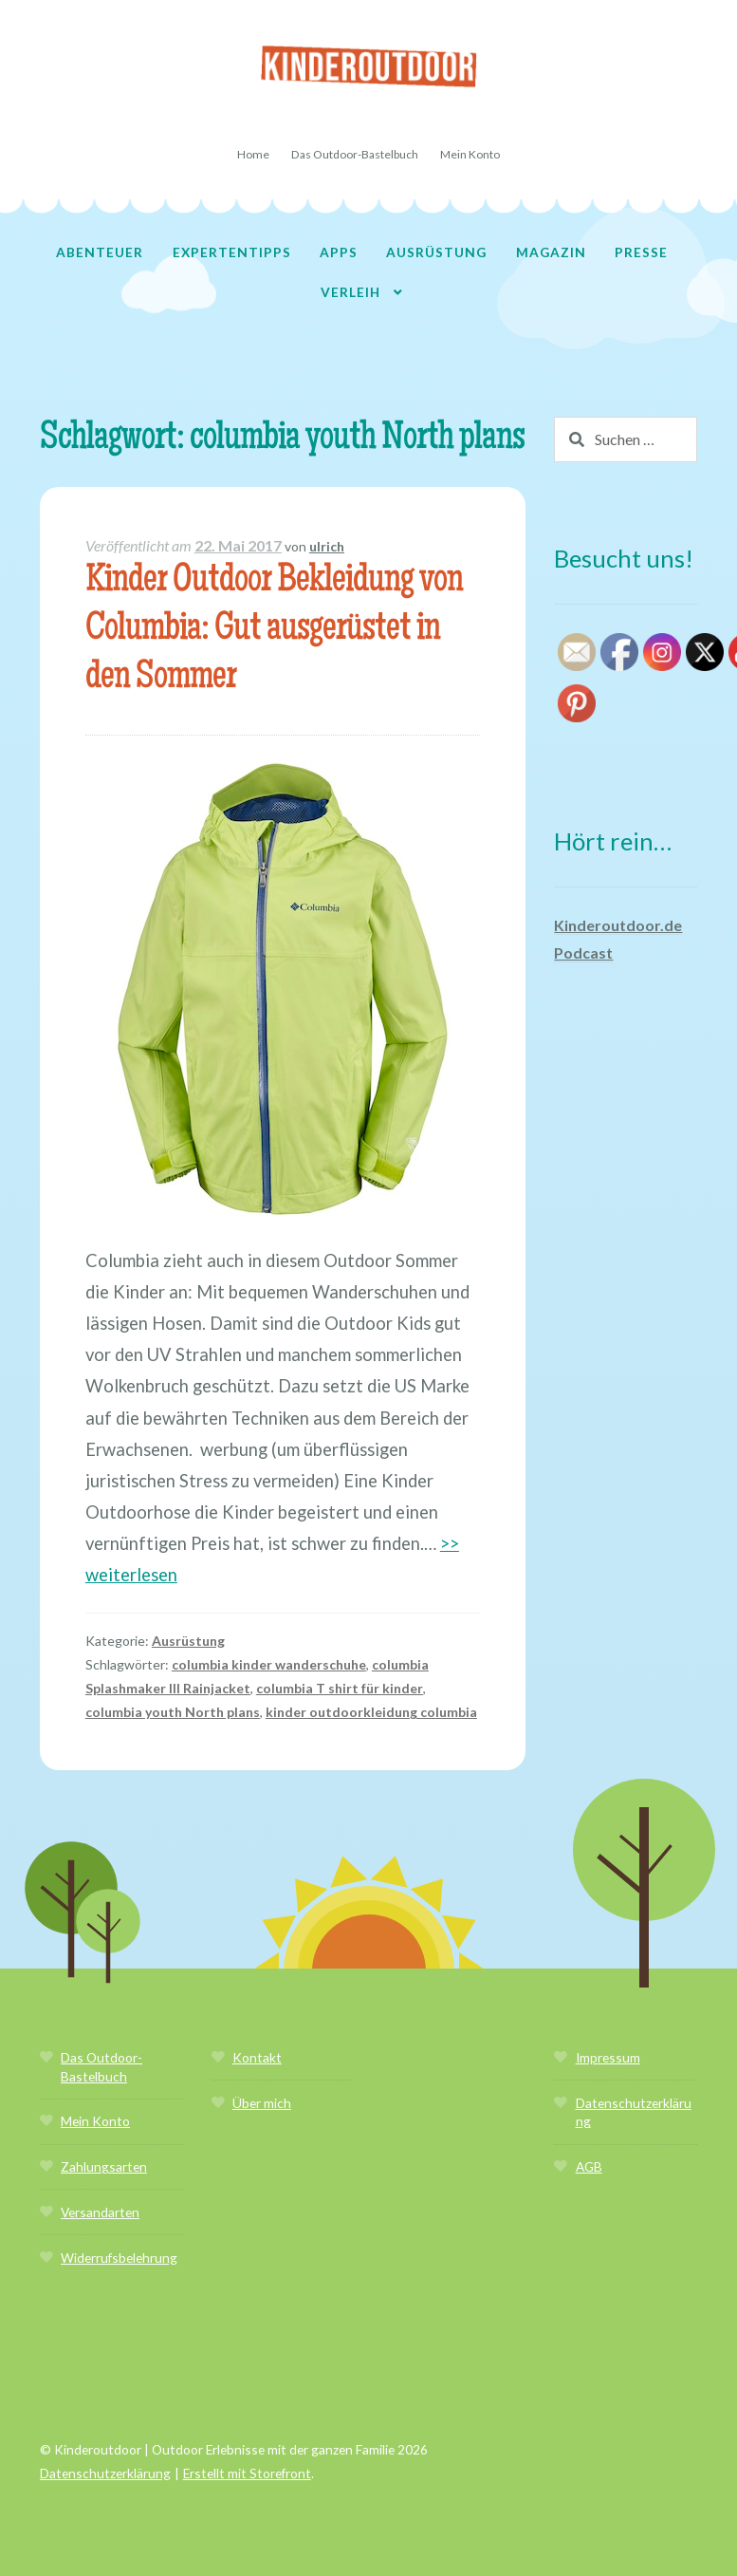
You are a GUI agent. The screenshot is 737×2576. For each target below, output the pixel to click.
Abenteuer (99, 252)
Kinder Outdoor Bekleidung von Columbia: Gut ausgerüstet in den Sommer (274, 631)
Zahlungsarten (104, 2166)
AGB (589, 2166)
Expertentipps (232, 252)
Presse (641, 252)
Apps (339, 252)
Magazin (551, 252)
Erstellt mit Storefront (247, 2473)
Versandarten (100, 2212)
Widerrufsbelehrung (119, 2257)
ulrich (326, 546)
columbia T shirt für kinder (339, 1688)
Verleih (350, 292)
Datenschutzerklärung (105, 2473)
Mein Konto (470, 154)
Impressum (608, 2057)
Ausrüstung (436, 252)
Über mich (261, 2103)
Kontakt (257, 2057)
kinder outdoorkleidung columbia (371, 1712)
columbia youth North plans (172, 1712)
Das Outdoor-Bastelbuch (354, 154)
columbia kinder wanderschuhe (269, 1664)
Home (253, 154)
